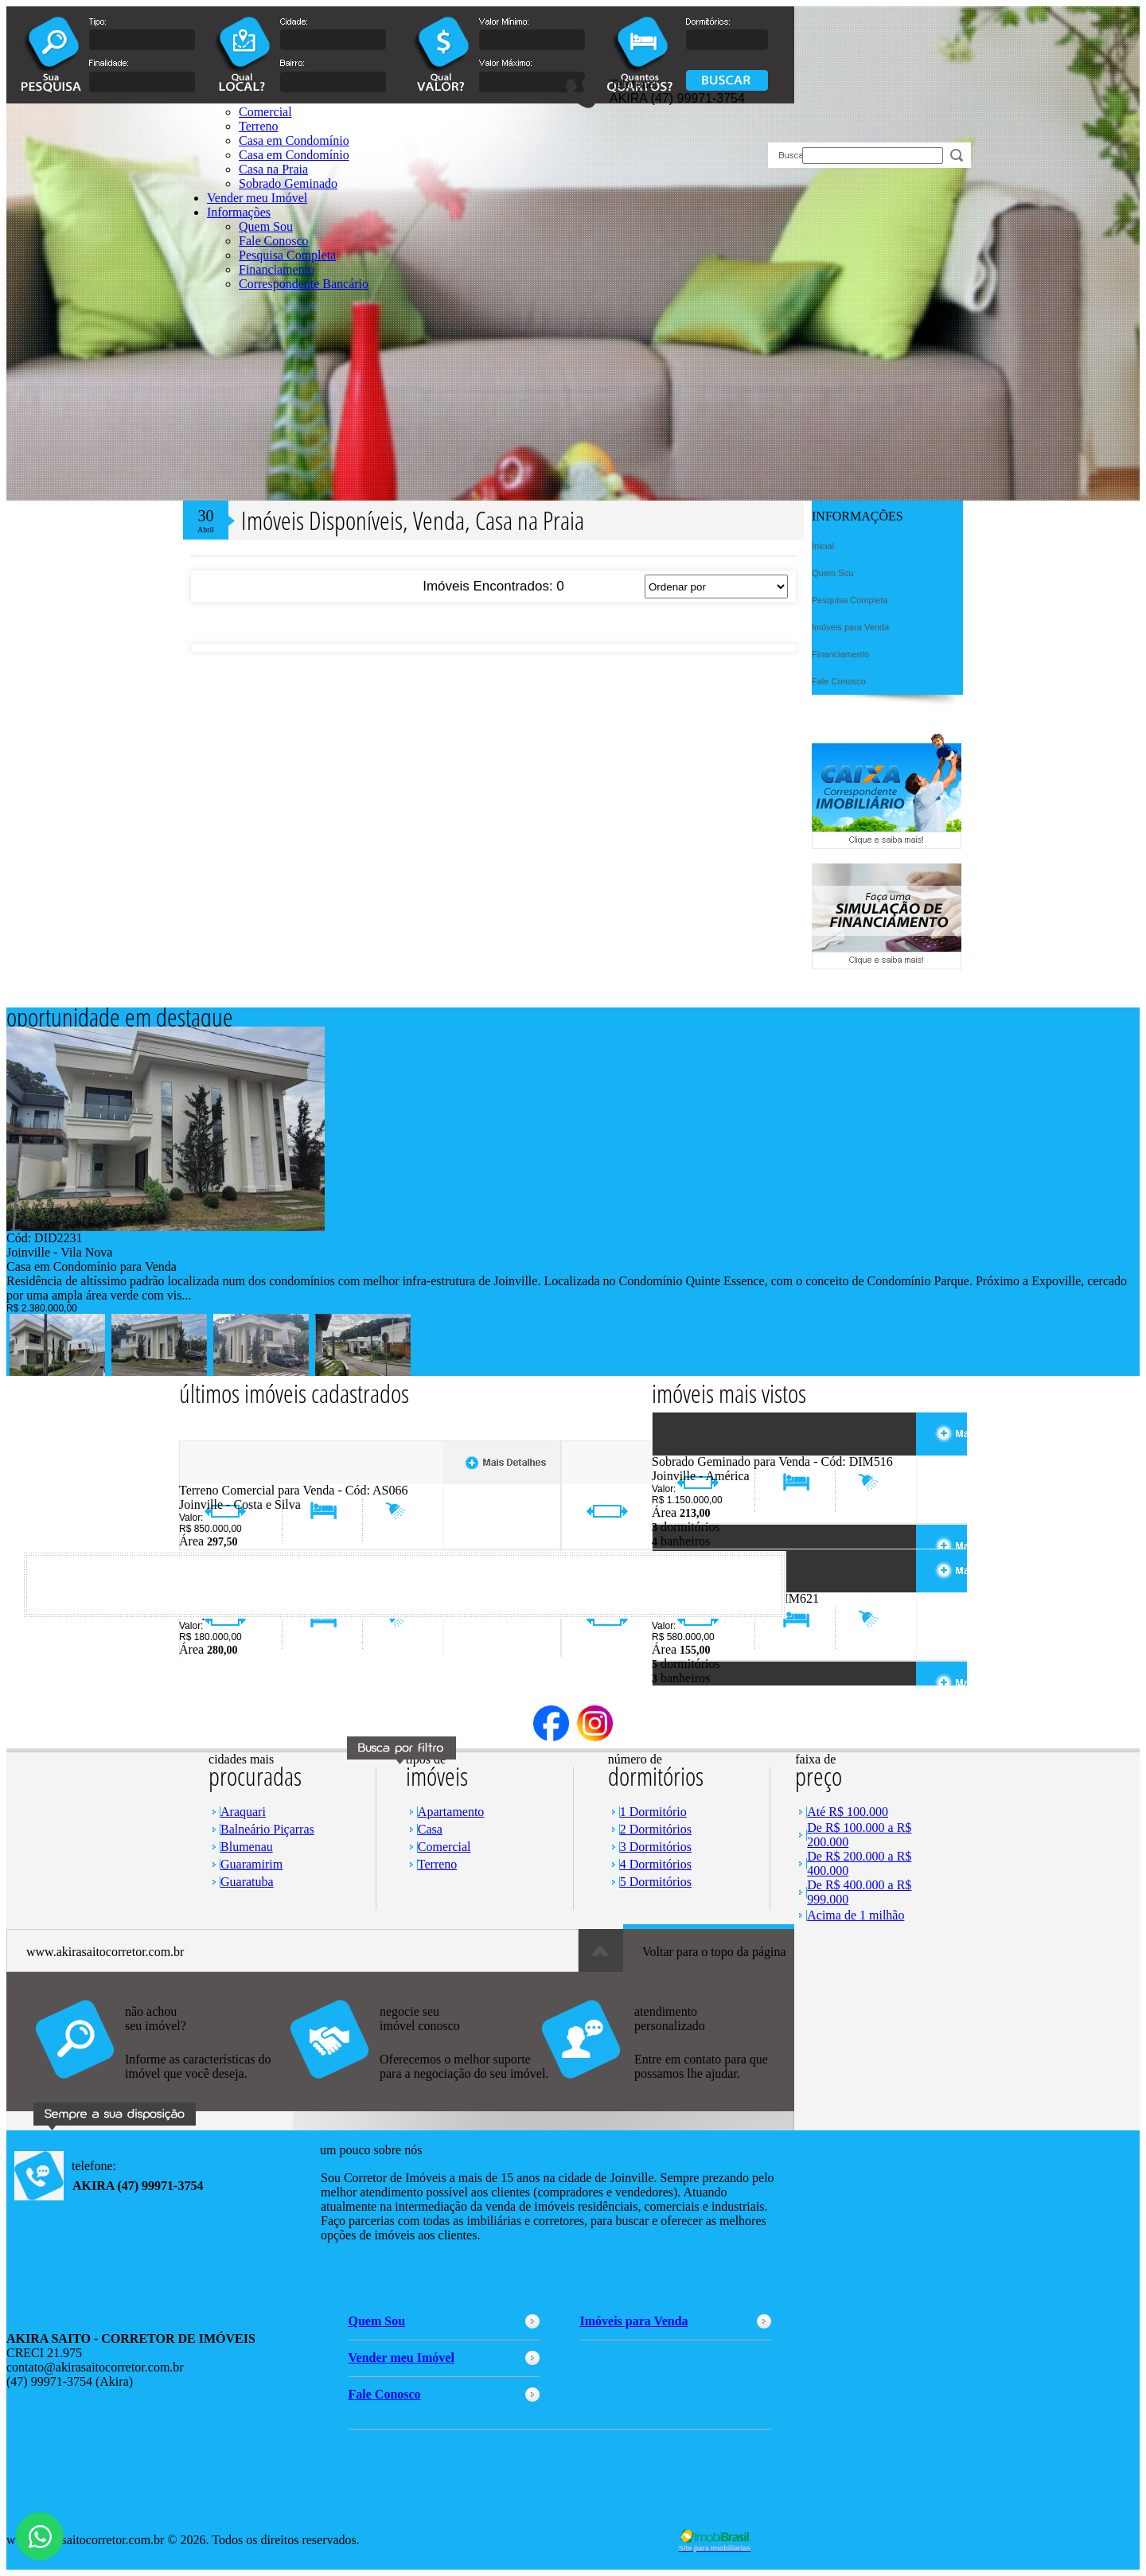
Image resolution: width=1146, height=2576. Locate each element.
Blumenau (246, 1846)
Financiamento (276, 269)
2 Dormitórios (656, 1829)
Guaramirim (251, 1864)
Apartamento (451, 1811)
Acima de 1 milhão (855, 1915)
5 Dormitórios (656, 1881)
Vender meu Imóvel (257, 198)
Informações (239, 212)
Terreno (438, 1864)
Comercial (444, 1846)
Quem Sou (266, 226)
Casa (430, 1829)
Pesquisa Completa (287, 255)
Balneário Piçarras (267, 1829)
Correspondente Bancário (303, 283)
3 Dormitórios (656, 1846)
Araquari (243, 1811)
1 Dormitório (653, 1811)
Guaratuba (247, 1881)
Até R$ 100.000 (847, 1811)
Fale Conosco (274, 240)
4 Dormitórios (656, 1864)
